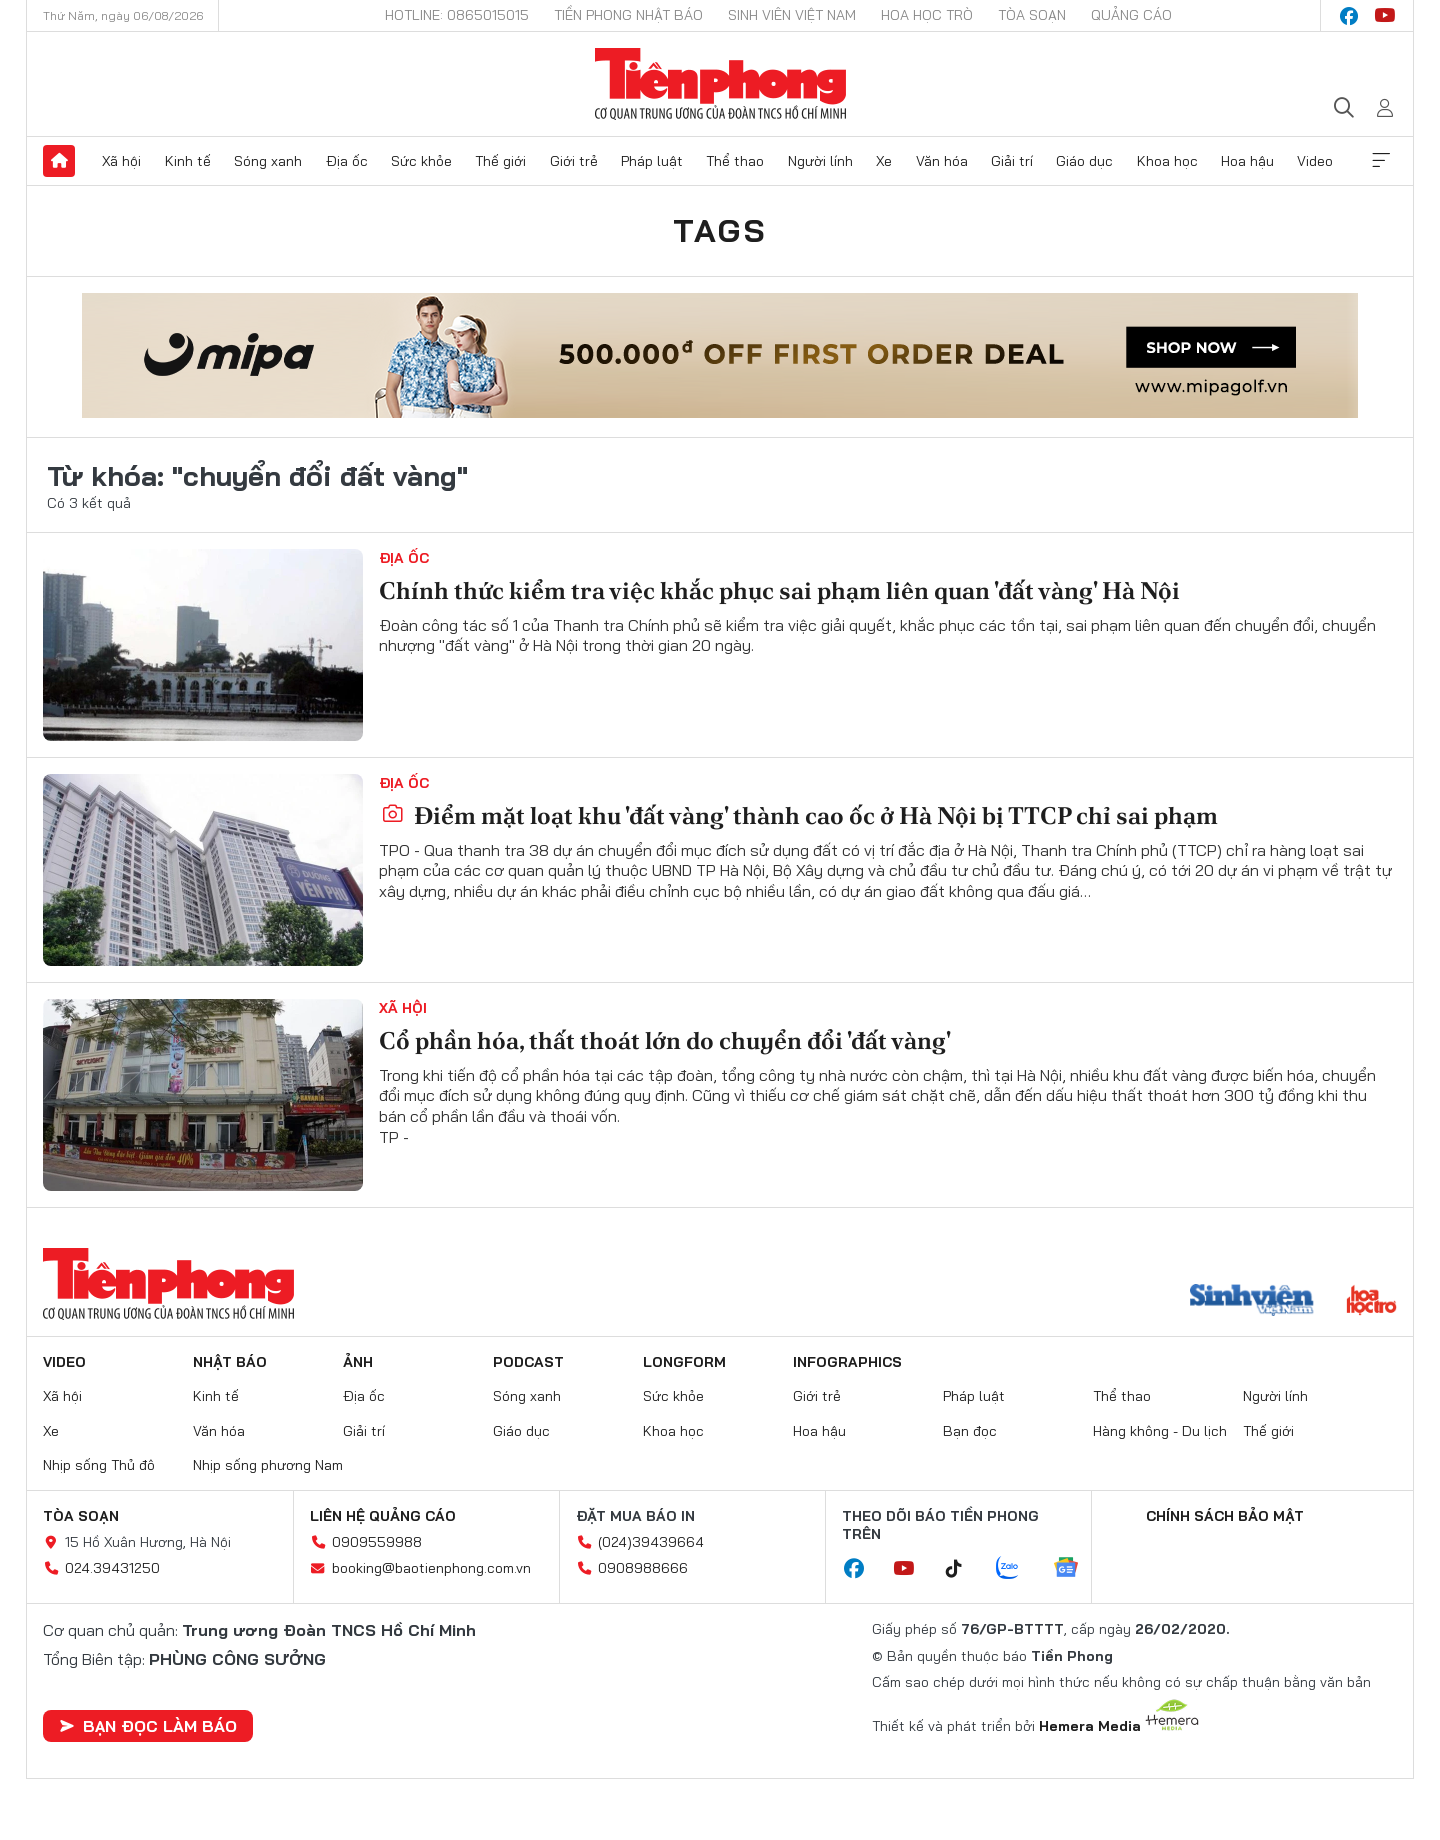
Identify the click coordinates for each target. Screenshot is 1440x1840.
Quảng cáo (1131, 15)
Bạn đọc (970, 1431)
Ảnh (358, 1362)
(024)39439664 (651, 1542)
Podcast (528, 1362)
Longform (684, 1362)
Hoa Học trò (927, 15)
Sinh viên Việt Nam (792, 15)
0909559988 (377, 1542)
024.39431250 (112, 1568)
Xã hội (121, 161)
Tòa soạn (1032, 15)
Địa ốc (347, 161)
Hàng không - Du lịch (1160, 1431)
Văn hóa (942, 161)
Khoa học (1167, 161)
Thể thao (735, 161)
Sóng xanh (268, 161)
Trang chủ (59, 161)
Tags (720, 230)
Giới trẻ (574, 161)
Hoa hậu (1247, 161)
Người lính (820, 161)
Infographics (847, 1362)
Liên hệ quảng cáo (383, 1516)
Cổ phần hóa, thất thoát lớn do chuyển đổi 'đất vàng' (665, 1040)
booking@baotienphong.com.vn (431, 1568)
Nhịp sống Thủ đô (99, 1465)
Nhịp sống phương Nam (268, 1465)
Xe (884, 161)
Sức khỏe (421, 161)
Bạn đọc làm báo (148, 1726)
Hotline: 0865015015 (457, 15)
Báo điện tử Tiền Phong (720, 84)
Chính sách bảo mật (1225, 1516)
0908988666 (643, 1568)
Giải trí (1012, 161)
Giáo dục (1084, 161)
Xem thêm (1381, 161)
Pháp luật (652, 161)
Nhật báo (230, 1362)
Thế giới (500, 161)
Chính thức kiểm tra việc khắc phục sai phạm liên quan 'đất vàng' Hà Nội (779, 590)
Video (1315, 161)
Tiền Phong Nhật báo (628, 15)
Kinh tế (188, 161)
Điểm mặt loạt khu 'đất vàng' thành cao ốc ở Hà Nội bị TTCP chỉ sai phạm (799, 815)
